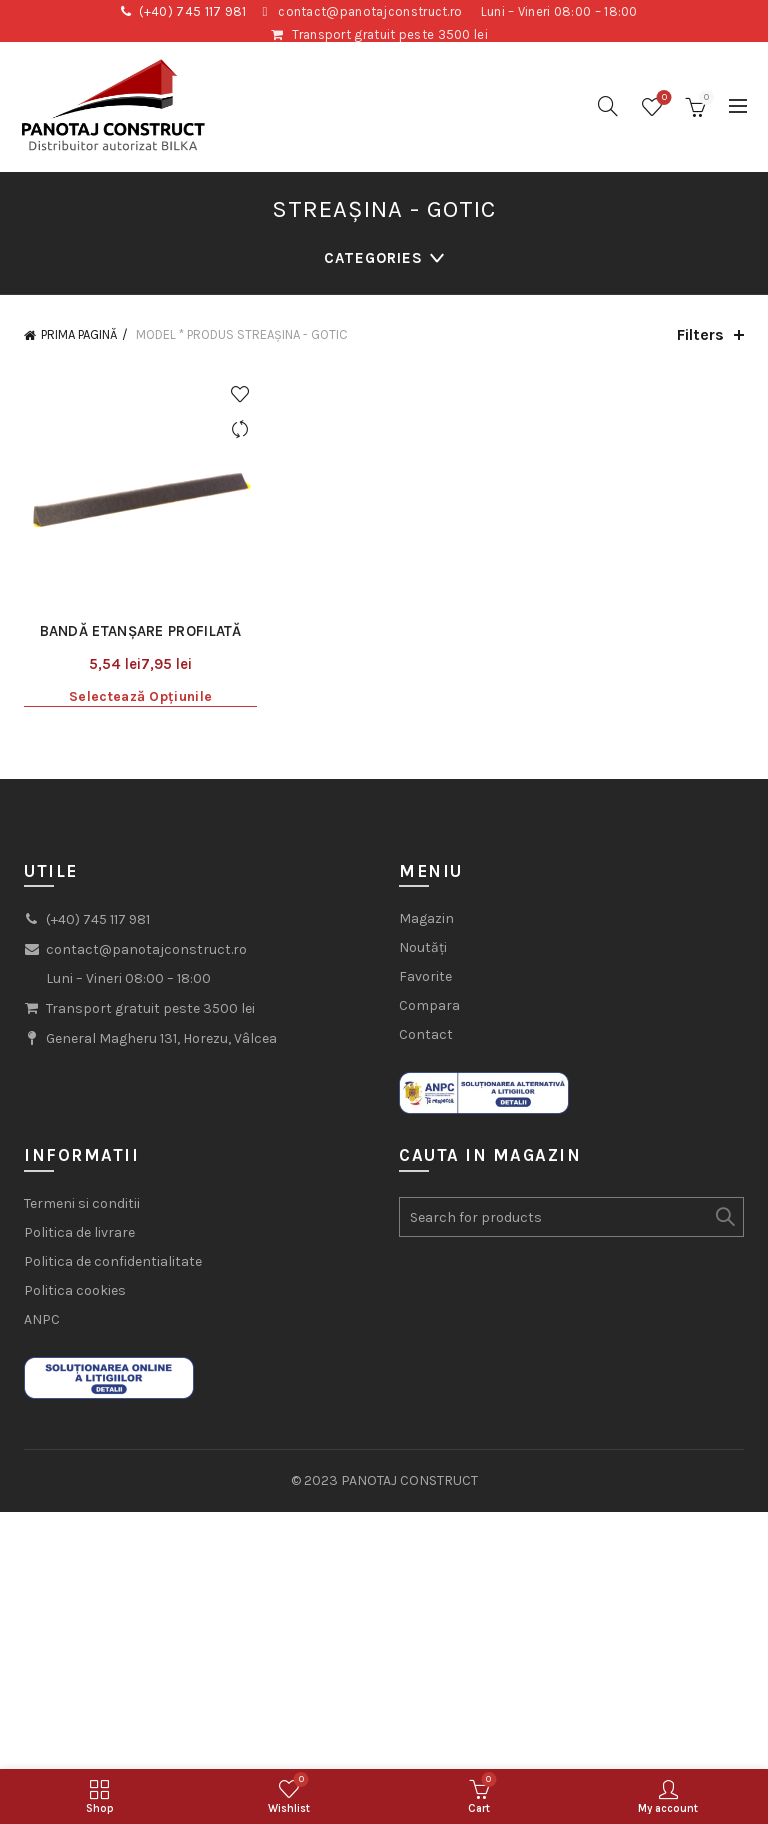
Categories (373, 258)
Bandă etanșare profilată (141, 631)
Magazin (426, 918)
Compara (429, 1005)
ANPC (42, 1319)
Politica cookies (75, 1290)
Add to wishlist (239, 394)
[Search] (608, 106)
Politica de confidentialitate (113, 1261)
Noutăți (423, 947)
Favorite (425, 976)
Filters (700, 334)
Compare (239, 429)
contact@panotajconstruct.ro (370, 11)
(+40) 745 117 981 (193, 11)
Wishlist (662, 98)
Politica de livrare (79, 1232)
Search (724, 1217)
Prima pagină (79, 334)
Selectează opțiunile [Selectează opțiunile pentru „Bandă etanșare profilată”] (140, 696)
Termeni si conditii (82, 1203)
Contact (426, 1034)
